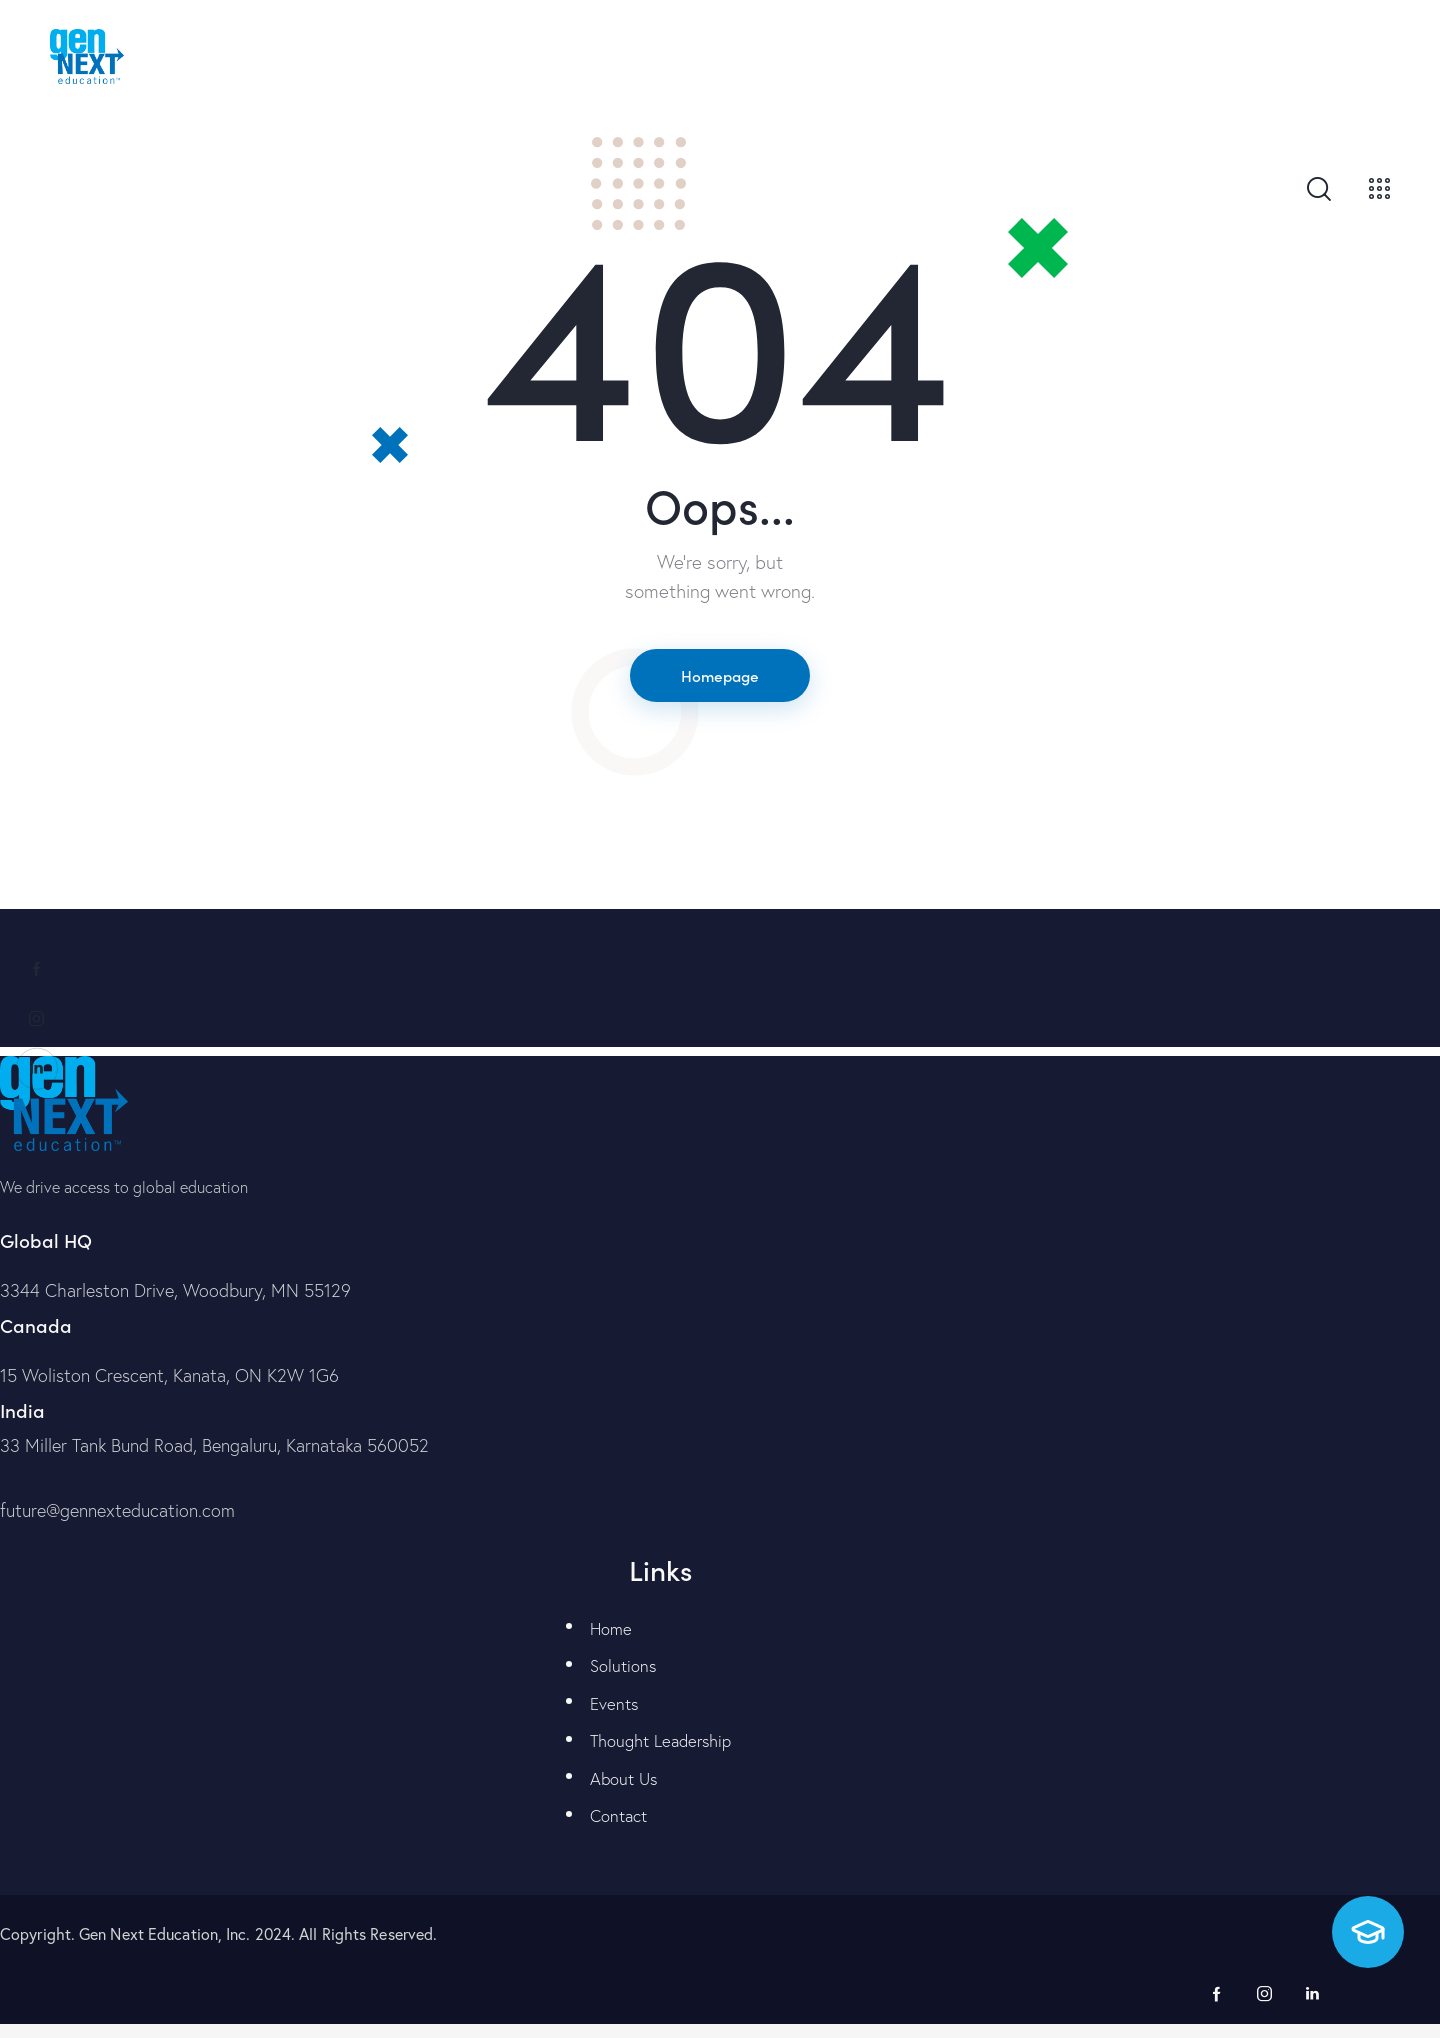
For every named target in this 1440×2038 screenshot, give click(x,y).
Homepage (720, 676)
